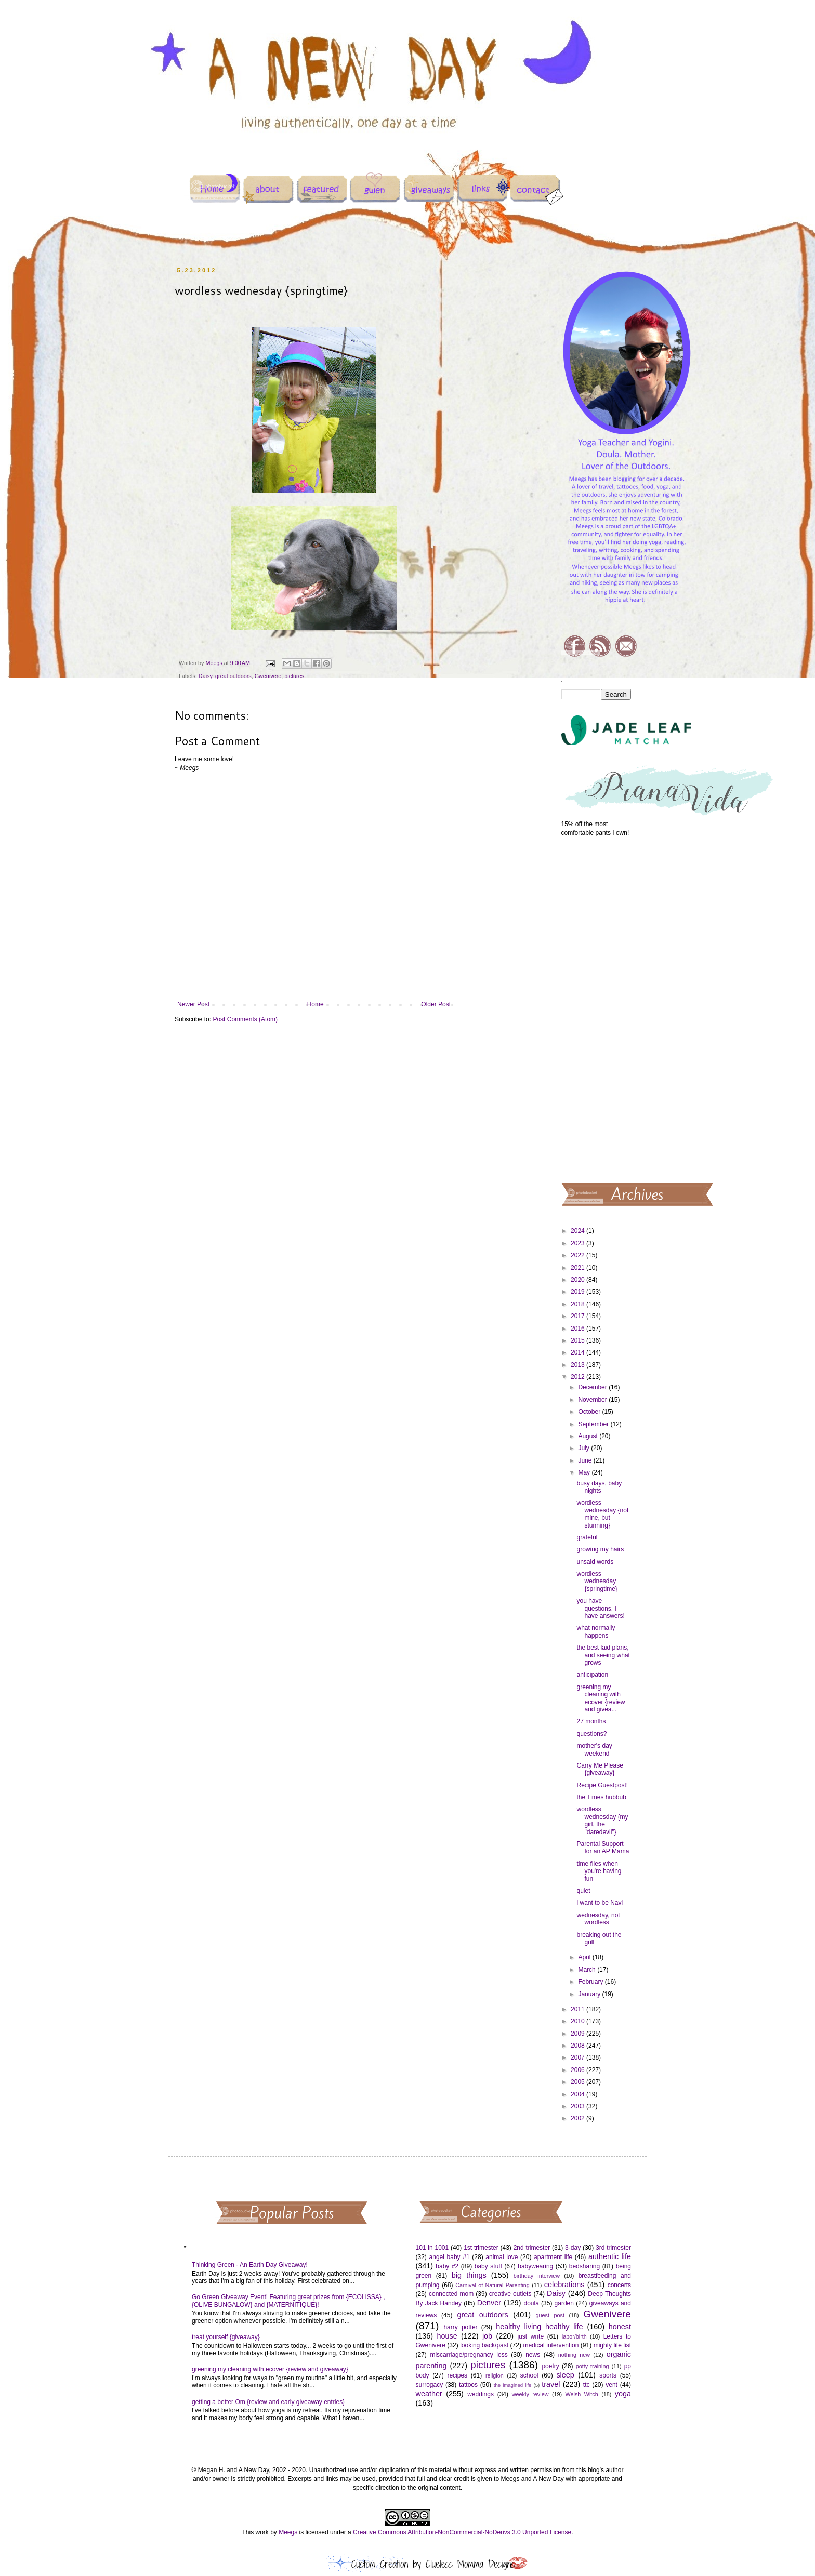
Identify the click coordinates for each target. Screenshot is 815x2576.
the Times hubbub (601, 1797)
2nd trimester (532, 2247)
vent (611, 2384)
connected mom (451, 2294)
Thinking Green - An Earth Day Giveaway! (250, 2264)
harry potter (460, 2327)
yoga (623, 2393)
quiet (583, 1890)
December (593, 1387)
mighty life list (612, 2345)
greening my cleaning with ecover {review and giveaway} (270, 2369)
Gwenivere (268, 676)
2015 (578, 1340)
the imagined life (513, 2385)
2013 (578, 1365)
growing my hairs (600, 1549)
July (584, 1448)
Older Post (436, 1004)
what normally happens (595, 1631)
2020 (578, 1279)
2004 (578, 2094)
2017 (578, 1316)
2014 (578, 1352)
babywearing (535, 2266)
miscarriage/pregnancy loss (468, 2354)
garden (564, 2303)
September (594, 1424)
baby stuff (488, 2266)
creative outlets (510, 2294)
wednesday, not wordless (598, 1918)
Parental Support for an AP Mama (602, 1847)
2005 (578, 2082)
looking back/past (484, 2345)
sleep (565, 2375)
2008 (578, 2045)
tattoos (468, 2384)
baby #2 (447, 2266)
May (584, 1472)
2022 (578, 1255)
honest (620, 2326)
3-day (573, 2247)
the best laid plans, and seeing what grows (602, 1655)
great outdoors (233, 676)
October (590, 1411)
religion (494, 2375)
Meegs (288, 2532)
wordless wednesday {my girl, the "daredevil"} (602, 1820)
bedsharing (584, 2266)
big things (469, 2275)
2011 (578, 2009)
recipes (457, 2375)
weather (429, 2393)
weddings (480, 2394)
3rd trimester (613, 2247)
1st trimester (481, 2247)
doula (530, 2303)
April (585, 1957)
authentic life (609, 2256)
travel (551, 2384)
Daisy (205, 676)
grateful (586, 1537)
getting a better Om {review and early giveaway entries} (268, 2402)
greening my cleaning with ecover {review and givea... (600, 1698)
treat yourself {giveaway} (226, 2337)
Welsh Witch (582, 2394)
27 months (591, 1721)
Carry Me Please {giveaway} (599, 1769)
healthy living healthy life (539, 2326)
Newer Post (193, 1004)
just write (530, 2336)
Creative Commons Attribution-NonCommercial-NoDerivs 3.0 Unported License (462, 2532)
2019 (578, 1291)
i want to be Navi (599, 1902)
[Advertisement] (596, 1009)
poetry (550, 2366)
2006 (578, 2070)
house (447, 2336)
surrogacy (429, 2384)
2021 (578, 1267)
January (590, 1994)
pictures (294, 676)
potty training (592, 2366)
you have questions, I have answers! (600, 1608)
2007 (578, 2057)
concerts (619, 2285)
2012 (578, 1376)
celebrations (564, 2284)
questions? (591, 1733)
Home (315, 1004)
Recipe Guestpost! (602, 1785)
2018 (578, 1304)
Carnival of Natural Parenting (492, 2285)
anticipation (592, 1674)
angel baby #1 (449, 2257)
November (593, 1399)
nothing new (574, 2355)
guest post (550, 2315)
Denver (489, 2303)
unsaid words (594, 1561)
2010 (578, 2021)
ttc (586, 2384)
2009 (578, 2033)
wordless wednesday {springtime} (596, 1581)
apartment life (553, 2257)
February (591, 1981)
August (588, 1436)
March (587, 1969)
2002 (578, 2118)
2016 (578, 1328)
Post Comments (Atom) (245, 1019)
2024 (578, 1230)
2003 (578, 2106)
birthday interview (537, 2276)
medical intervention (551, 2345)
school (529, 2375)
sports (607, 2375)
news (532, 2354)
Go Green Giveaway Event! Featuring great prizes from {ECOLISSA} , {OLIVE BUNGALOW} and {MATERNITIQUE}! (288, 2300)
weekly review (530, 2394)
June (585, 1460)
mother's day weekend (594, 1749)
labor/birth (574, 2336)
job (487, 2336)
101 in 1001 (432, 2247)
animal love (501, 2257)
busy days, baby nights (599, 1487)
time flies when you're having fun (598, 1871)
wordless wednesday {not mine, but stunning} (602, 1514)
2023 (578, 1243)
